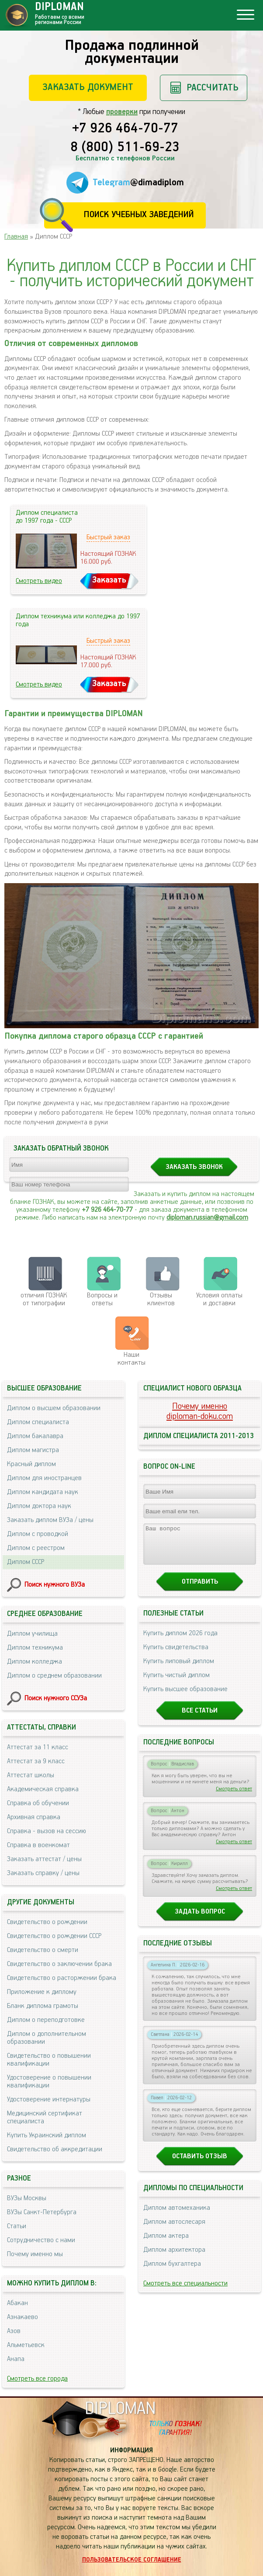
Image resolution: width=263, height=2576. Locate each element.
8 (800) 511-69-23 (125, 148)
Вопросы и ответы (102, 1299)
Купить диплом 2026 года (180, 1641)
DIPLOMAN (120, 2409)
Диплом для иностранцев (44, 1478)
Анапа (15, 2359)
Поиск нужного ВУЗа (54, 1585)
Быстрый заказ (108, 537)
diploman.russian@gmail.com (207, 1217)
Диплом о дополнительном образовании (46, 2038)
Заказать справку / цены (43, 1873)
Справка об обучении (38, 1803)
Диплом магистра (33, 1450)
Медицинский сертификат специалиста (44, 2117)
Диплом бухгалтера (172, 2271)
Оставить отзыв (199, 2164)
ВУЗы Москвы (26, 2198)
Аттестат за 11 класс (37, 1747)
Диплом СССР (25, 1562)
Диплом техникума (35, 1647)
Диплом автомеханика (176, 2216)
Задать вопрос (200, 1919)
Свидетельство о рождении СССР (54, 1936)
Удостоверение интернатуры (48, 2099)
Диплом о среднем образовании (54, 1675)
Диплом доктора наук (39, 1506)
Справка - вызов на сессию (46, 1831)
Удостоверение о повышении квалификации (49, 2081)
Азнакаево (22, 2317)
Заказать (109, 580)
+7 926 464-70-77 (125, 129)
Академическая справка (43, 1789)
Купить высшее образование (185, 1697)
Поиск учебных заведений (138, 215)
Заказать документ (87, 87)
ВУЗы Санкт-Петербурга (41, 2212)
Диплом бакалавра (35, 1436)
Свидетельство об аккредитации (54, 2149)
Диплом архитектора (174, 2258)
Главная (16, 236)
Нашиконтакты (131, 1359)
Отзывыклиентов (161, 1299)
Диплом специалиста (38, 1422)
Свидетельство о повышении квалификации (49, 2060)
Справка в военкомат (38, 1845)
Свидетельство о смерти (42, 1950)
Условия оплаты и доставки (219, 1299)
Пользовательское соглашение (131, 2559)
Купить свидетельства (175, 1655)
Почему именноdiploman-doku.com (199, 1411)
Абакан (17, 2303)
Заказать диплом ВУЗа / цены (50, 1520)
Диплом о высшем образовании (53, 1408)
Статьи (16, 2226)
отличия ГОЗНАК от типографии (44, 1299)
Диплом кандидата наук (42, 1492)
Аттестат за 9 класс (36, 1761)
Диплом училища (32, 1634)
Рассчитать (213, 87)
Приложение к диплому (41, 1992)
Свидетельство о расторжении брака (61, 1978)
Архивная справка (33, 1817)
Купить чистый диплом (176, 1683)
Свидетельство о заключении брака (59, 1964)
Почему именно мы (35, 2254)
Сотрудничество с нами (41, 2240)
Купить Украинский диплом (46, 2135)
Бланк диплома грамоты (42, 2006)
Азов (14, 2331)
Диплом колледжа (34, 1661)
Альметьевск (26, 2345)
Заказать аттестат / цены (44, 1859)
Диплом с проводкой (37, 1534)
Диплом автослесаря (174, 2230)
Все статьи (200, 1718)
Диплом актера (166, 2244)
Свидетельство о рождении (47, 1922)
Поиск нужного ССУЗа (55, 1698)
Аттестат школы (30, 1775)
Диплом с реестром (36, 1548)
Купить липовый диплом (178, 1669)
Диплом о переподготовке (46, 2020)
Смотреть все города (37, 2379)
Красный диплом (31, 1464)
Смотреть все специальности (185, 2291)
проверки (122, 111)
